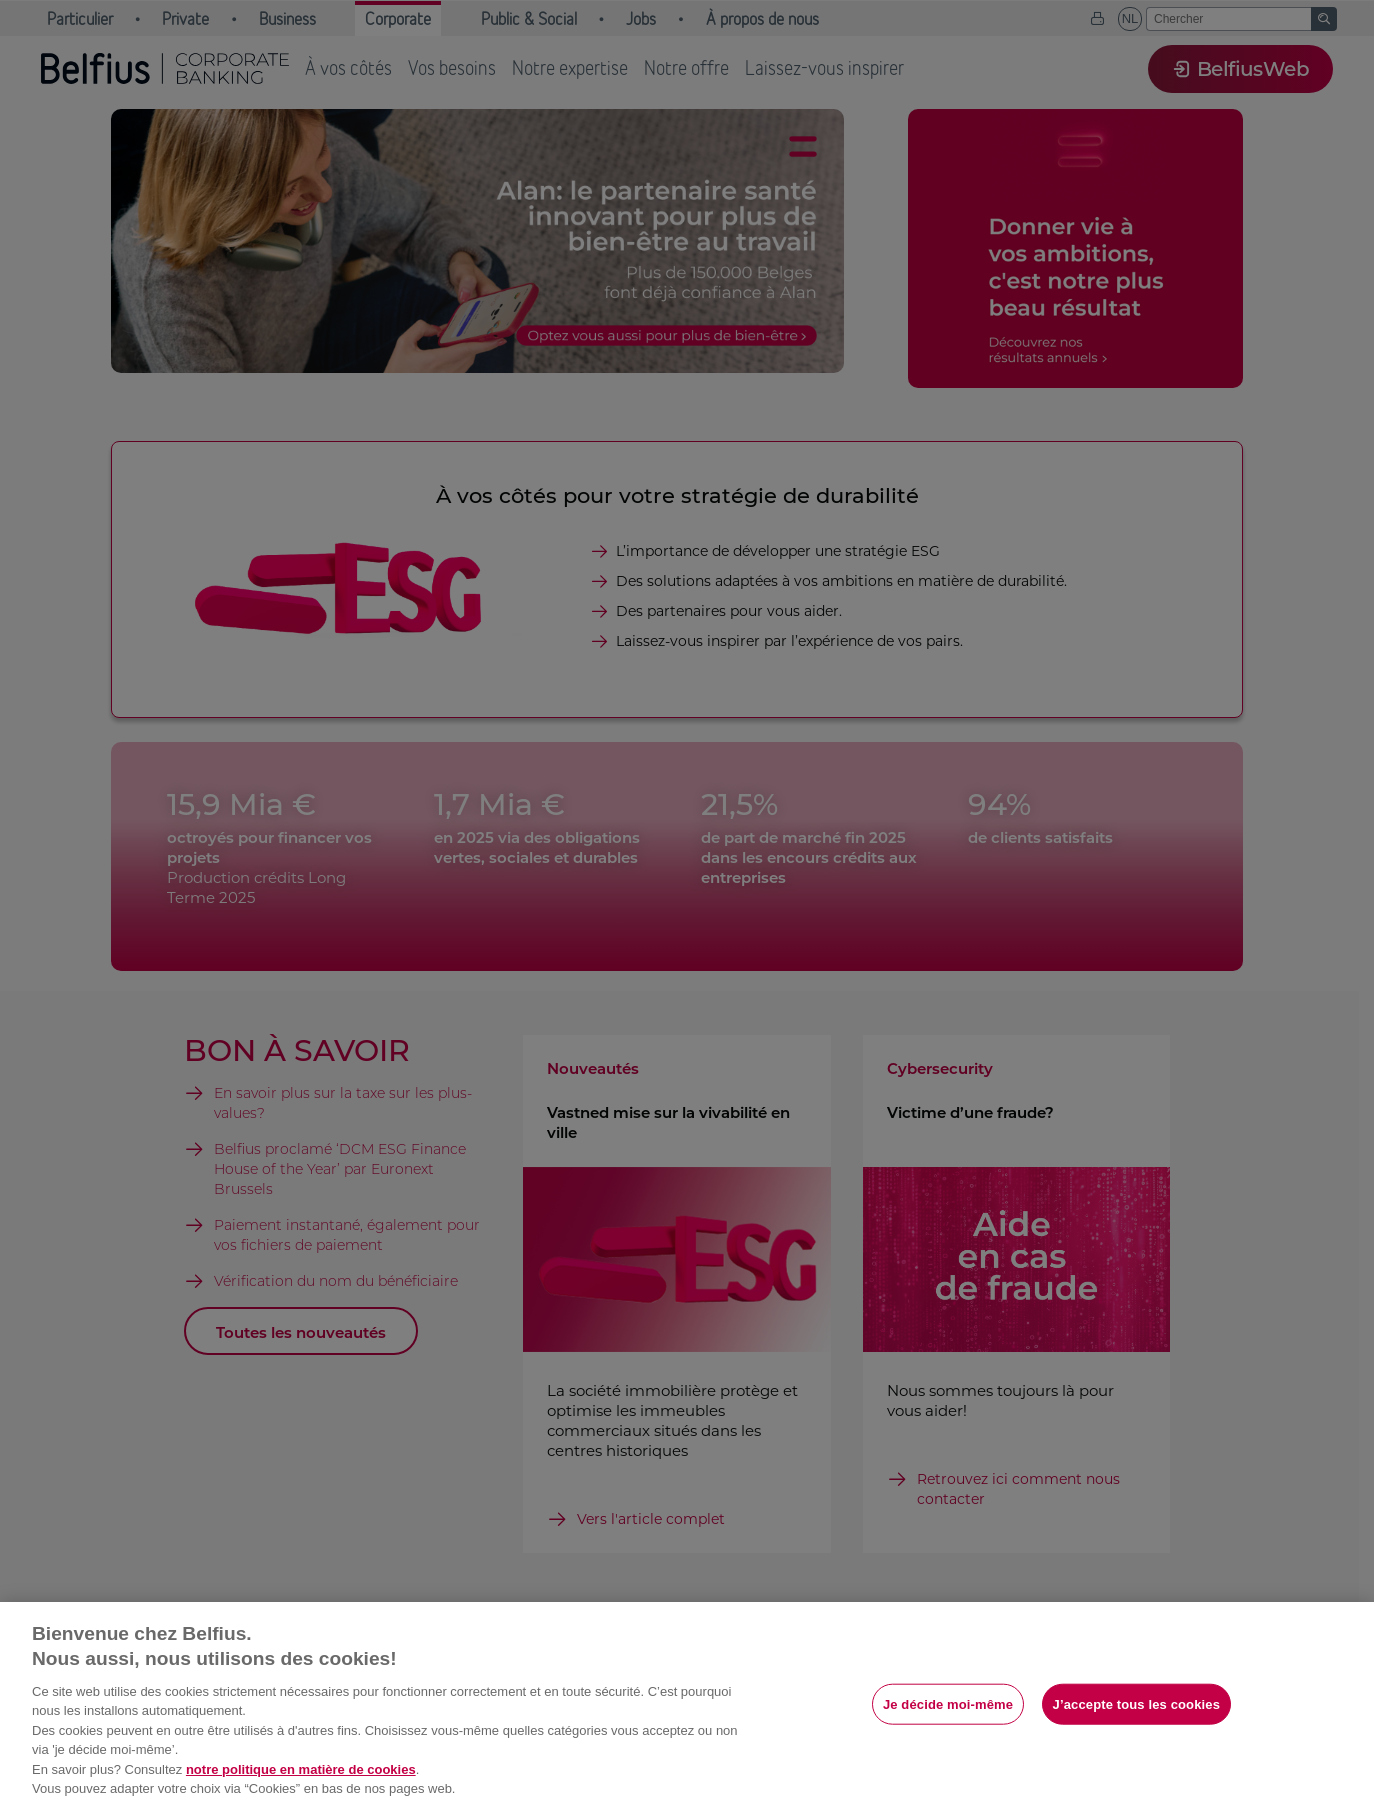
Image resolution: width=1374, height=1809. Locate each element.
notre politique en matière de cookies (301, 1769)
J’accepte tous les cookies (1136, 1703)
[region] (687, 1705)
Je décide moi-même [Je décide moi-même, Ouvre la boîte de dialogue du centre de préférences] (948, 1703)
